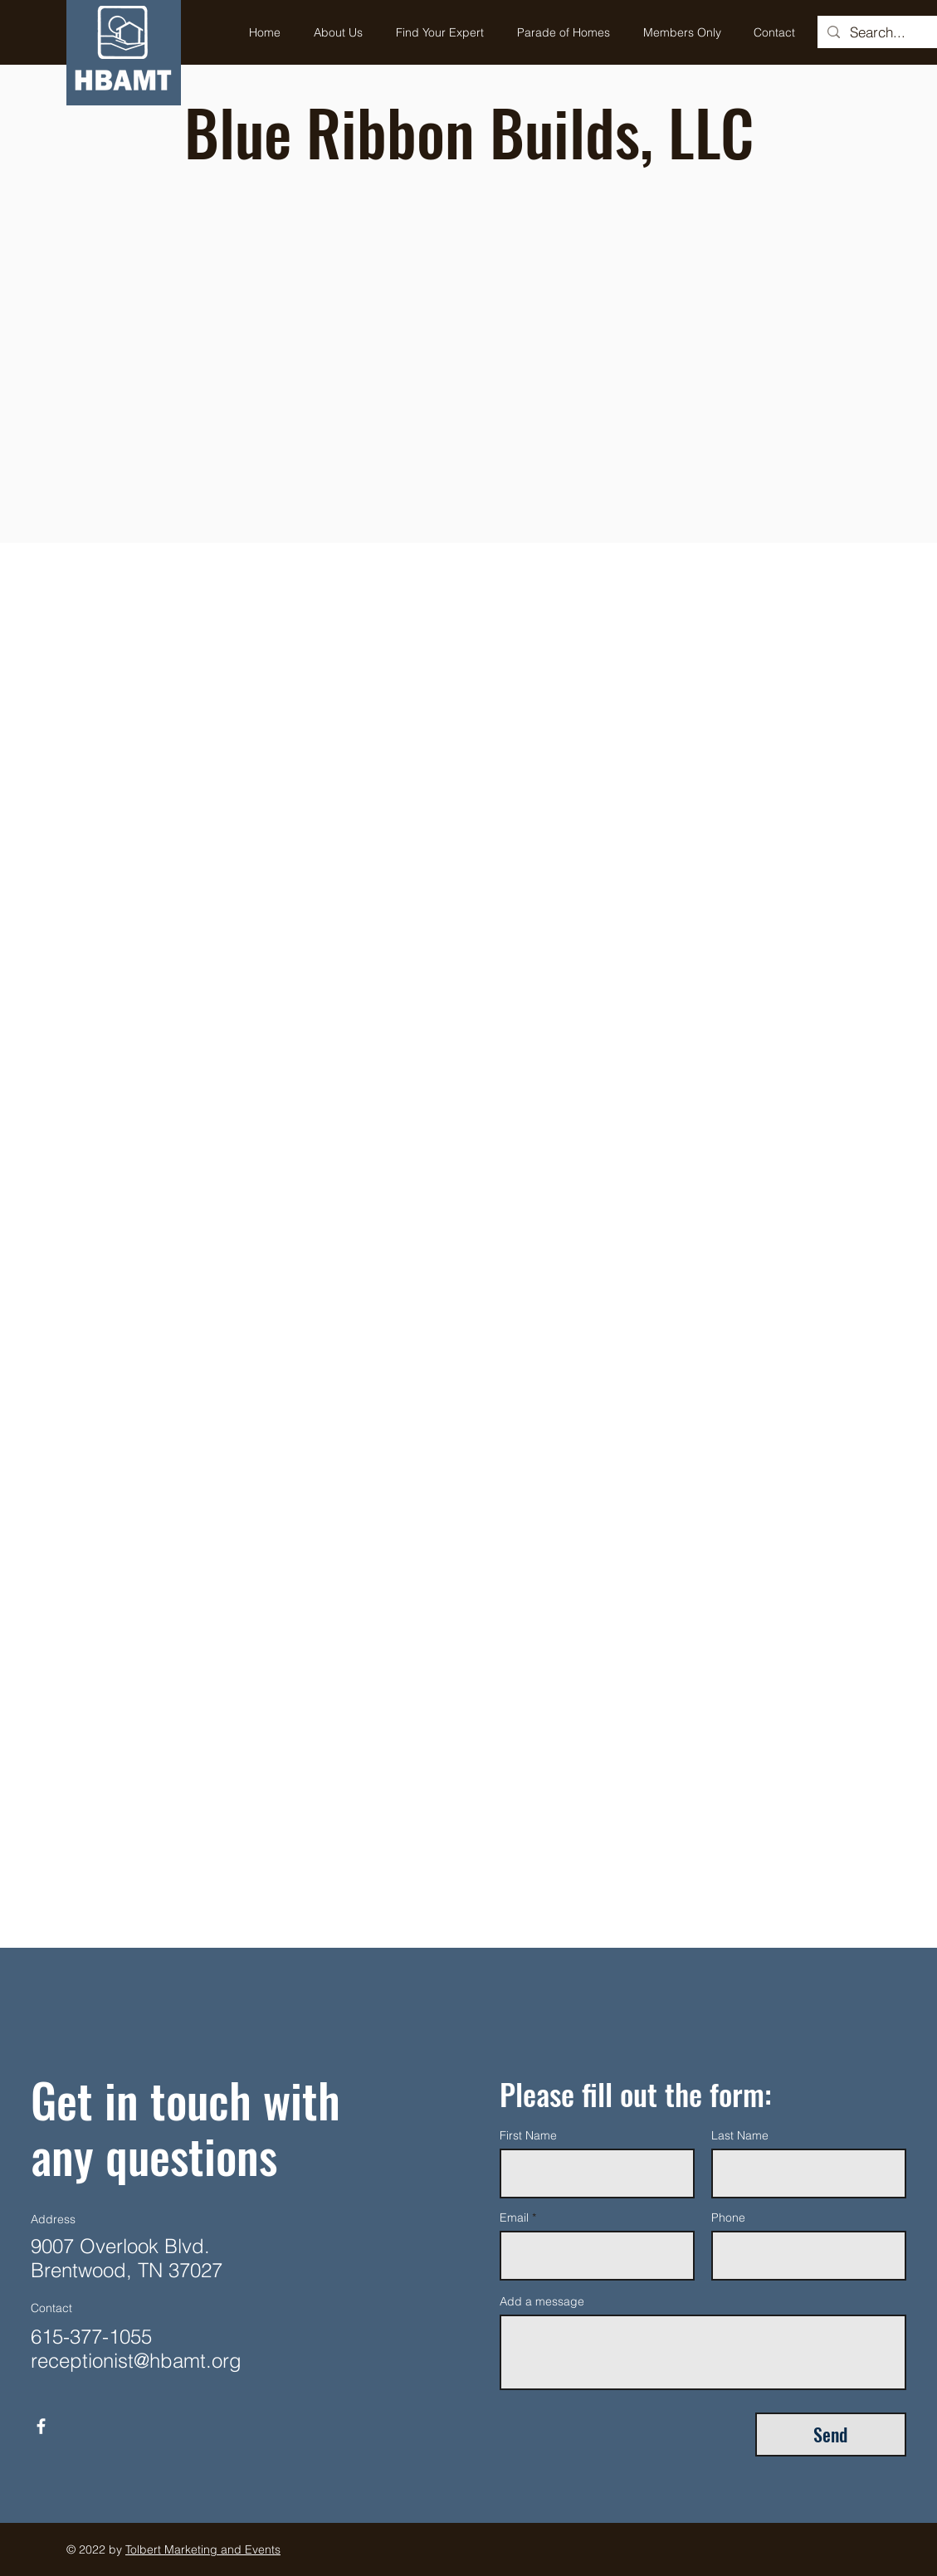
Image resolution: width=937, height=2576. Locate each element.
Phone (728, 2217)
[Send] (830, 2434)
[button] (439, 32)
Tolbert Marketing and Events (203, 2549)
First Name (528, 2135)
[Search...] (891, 32)
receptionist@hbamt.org (136, 2361)
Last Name (740, 2135)
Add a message (542, 2301)
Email (514, 2217)
